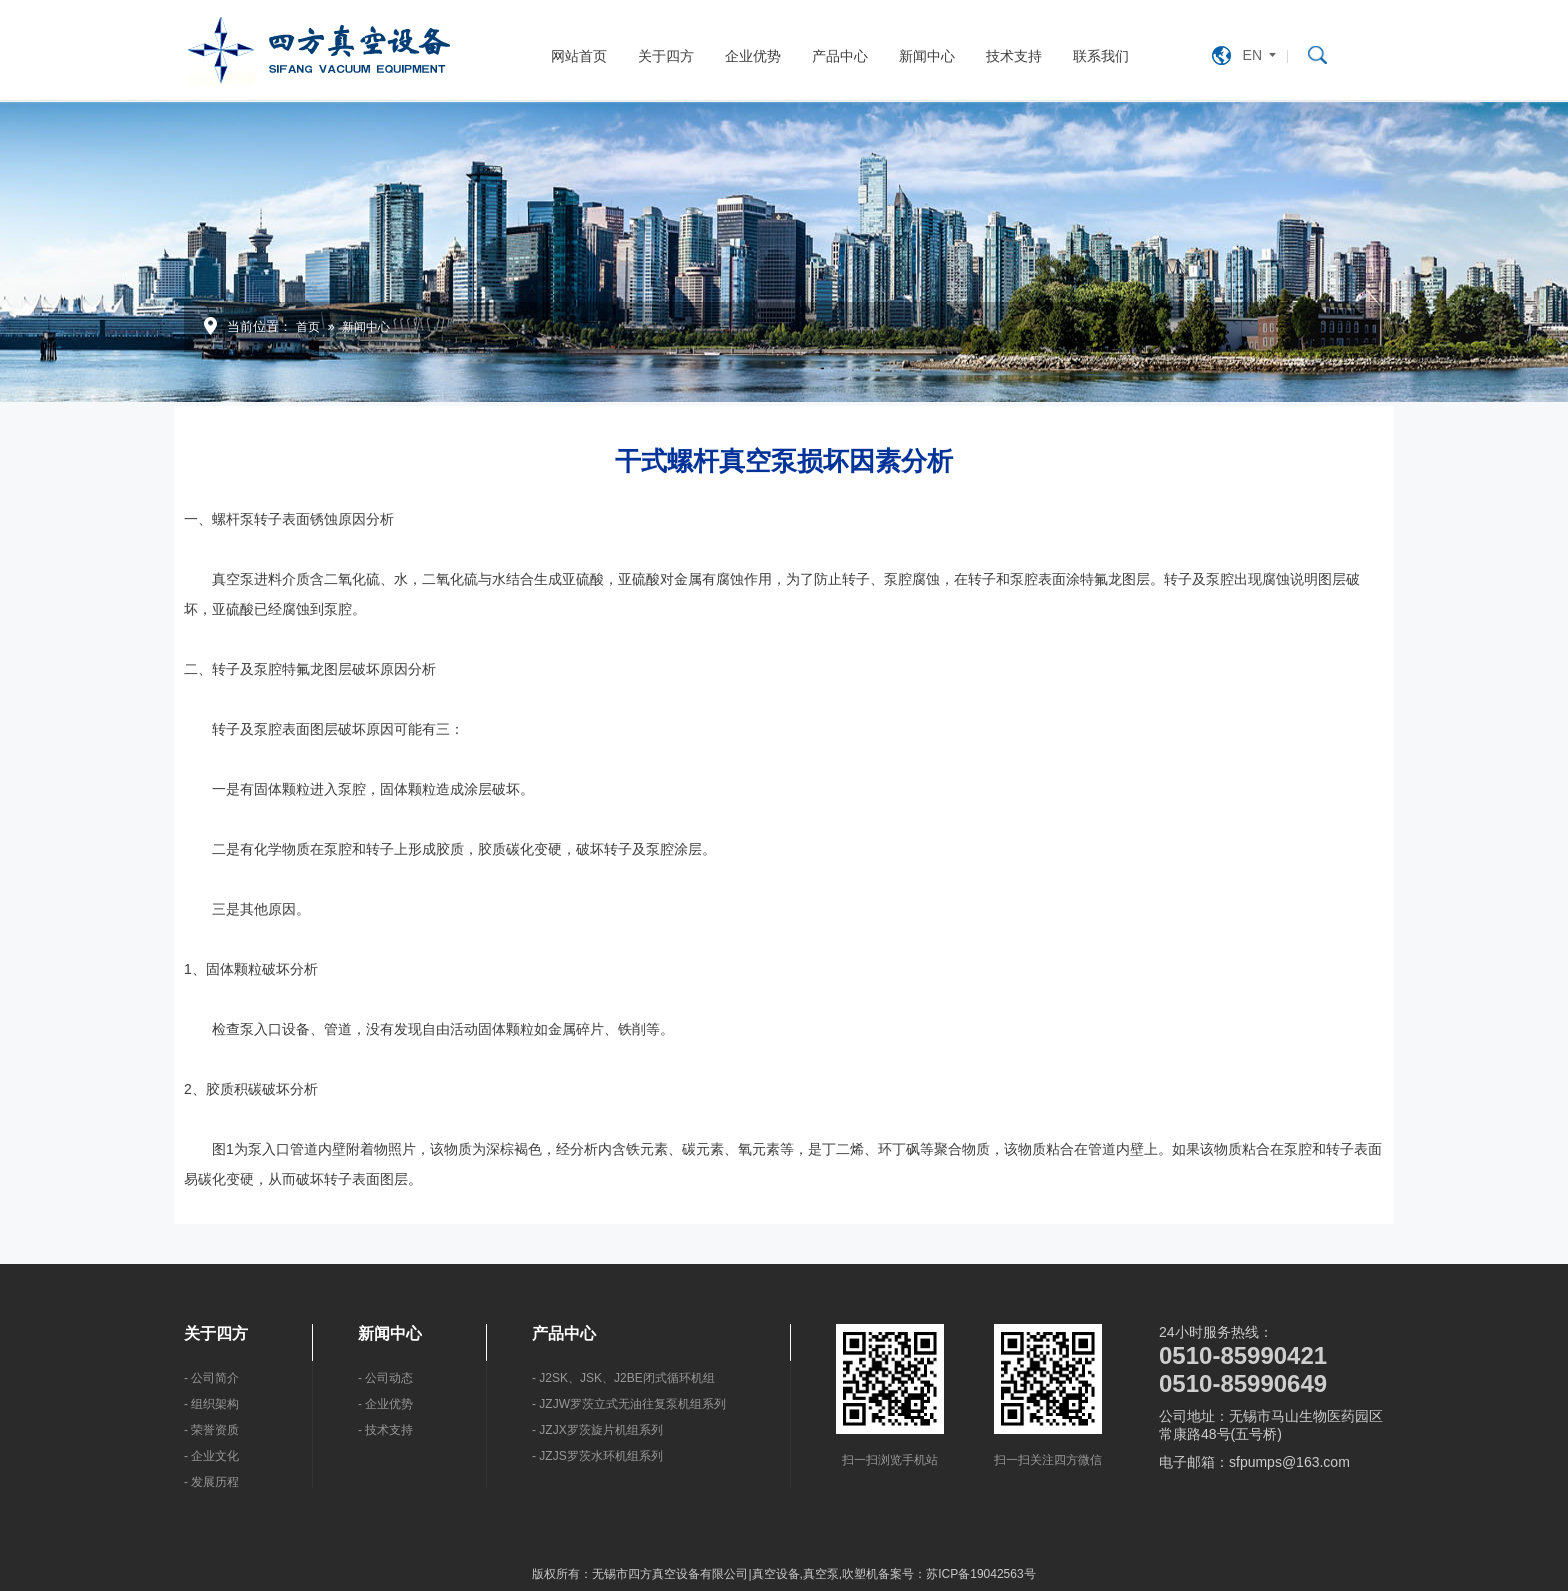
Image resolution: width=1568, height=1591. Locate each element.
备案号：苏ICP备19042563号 (956, 1574)
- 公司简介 (211, 1378)
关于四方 (666, 56)
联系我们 (1101, 56)
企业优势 (753, 56)
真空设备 (776, 1574)
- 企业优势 (385, 1404)
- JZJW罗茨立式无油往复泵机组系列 (629, 1404)
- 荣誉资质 (211, 1430)
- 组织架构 (211, 1404)
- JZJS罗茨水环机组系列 (597, 1456)
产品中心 (840, 56)
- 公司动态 (385, 1378)
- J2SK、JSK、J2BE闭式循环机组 (623, 1378)
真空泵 (821, 1574)
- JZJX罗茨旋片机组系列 (597, 1430)
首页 (308, 327)
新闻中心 (927, 56)
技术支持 (1014, 56)
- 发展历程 (211, 1482)
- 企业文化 (211, 1456)
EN (1252, 55)
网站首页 (579, 56)
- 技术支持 (385, 1430)
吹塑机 (860, 1574)
